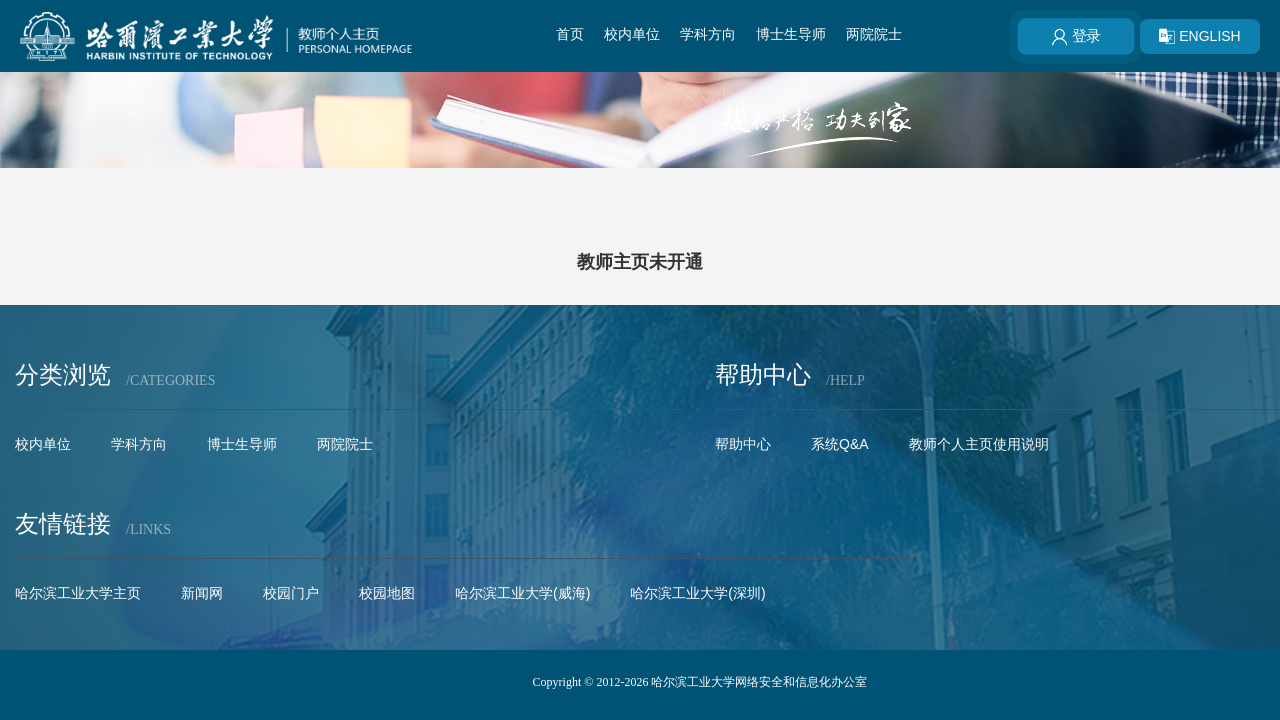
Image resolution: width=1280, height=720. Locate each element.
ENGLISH (1199, 36)
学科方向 (708, 34)
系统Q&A (840, 444)
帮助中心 (743, 444)
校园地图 (387, 593)
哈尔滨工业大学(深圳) (697, 593)
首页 (570, 34)
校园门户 (291, 593)
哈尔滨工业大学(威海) (522, 593)
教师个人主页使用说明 (979, 444)
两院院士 (874, 34)
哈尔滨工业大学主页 (78, 593)
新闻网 (202, 593)
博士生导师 (791, 34)
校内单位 (632, 34)
